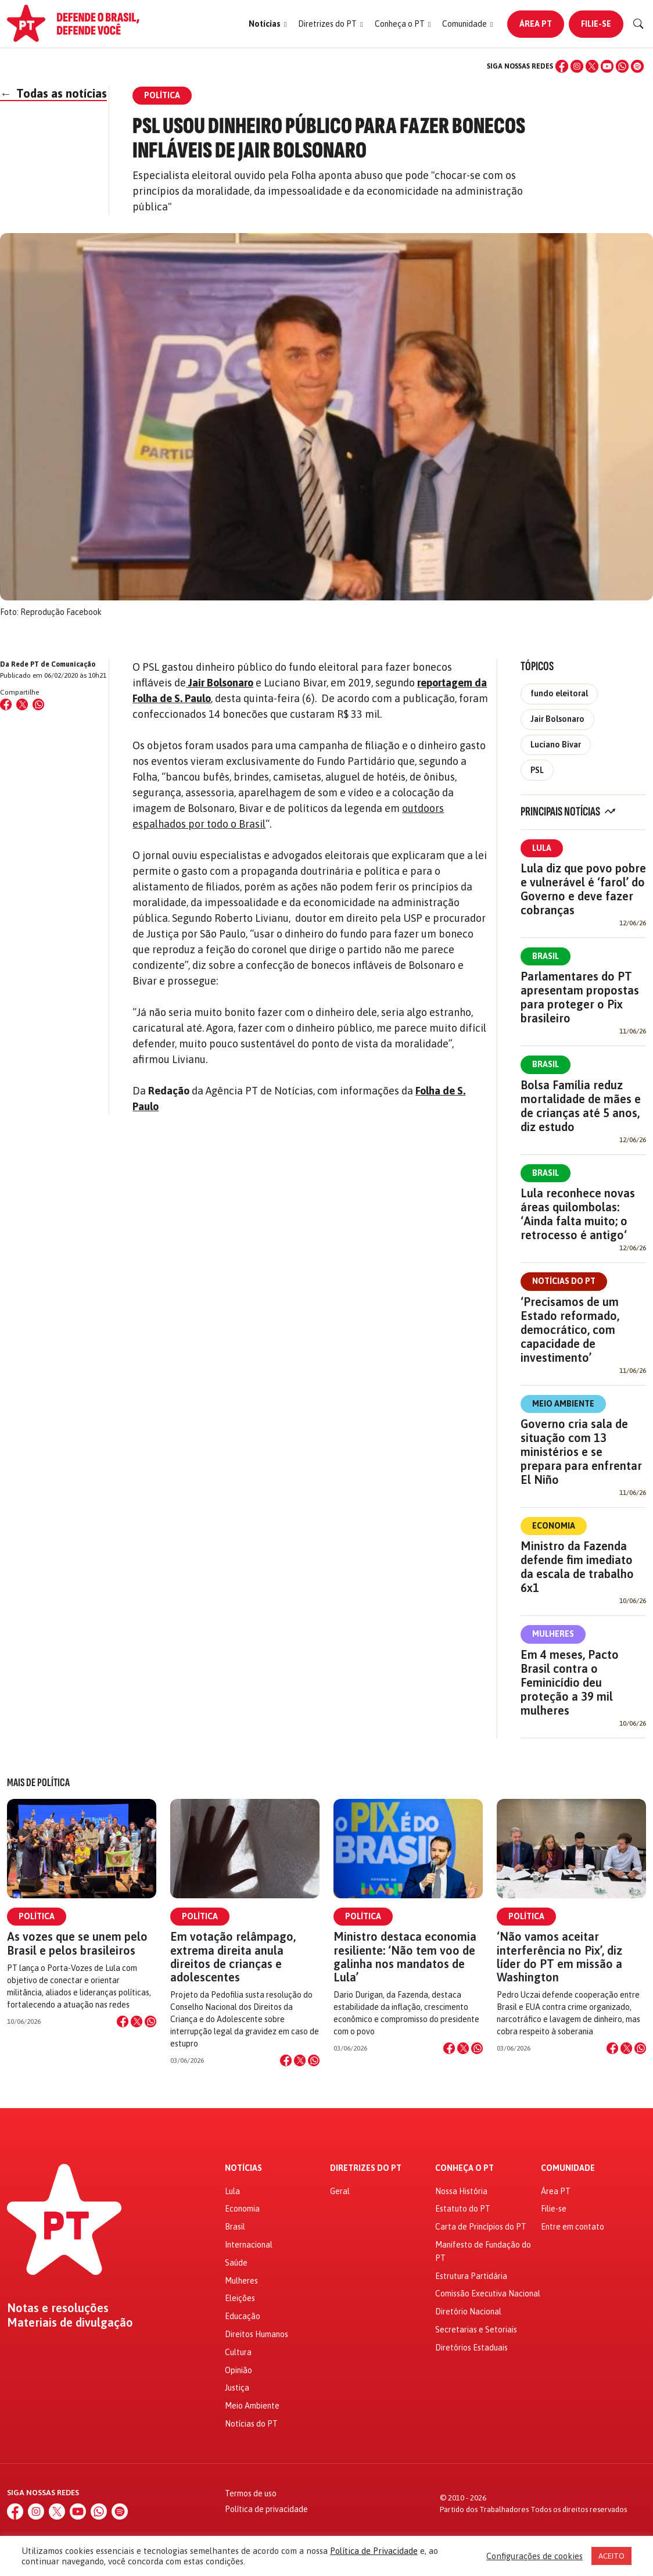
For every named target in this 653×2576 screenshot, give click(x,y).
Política (37, 1916)
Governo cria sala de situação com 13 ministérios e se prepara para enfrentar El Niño (581, 1451)
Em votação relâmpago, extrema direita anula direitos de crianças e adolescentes (233, 1957)
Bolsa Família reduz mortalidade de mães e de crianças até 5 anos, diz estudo (581, 1105)
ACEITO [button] (611, 2556)
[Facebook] (561, 66)
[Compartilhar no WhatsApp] (38, 704)
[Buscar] (638, 24)
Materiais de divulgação (70, 2322)
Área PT (535, 23)
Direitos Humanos (256, 2334)
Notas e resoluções (58, 2308)
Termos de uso (251, 2493)
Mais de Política (38, 1783)
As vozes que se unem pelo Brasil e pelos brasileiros (77, 1943)
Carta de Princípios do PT (480, 2226)
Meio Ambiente (563, 1403)
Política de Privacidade (374, 2551)
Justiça (237, 2387)
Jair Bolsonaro (557, 719)
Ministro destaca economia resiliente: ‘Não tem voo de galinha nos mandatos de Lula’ (404, 1957)
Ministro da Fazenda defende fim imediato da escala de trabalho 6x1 (577, 1566)
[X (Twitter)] (592, 66)
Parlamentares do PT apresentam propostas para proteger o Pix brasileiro (580, 997)
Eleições (240, 2298)
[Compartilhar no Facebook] (6, 704)
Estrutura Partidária (471, 2276)
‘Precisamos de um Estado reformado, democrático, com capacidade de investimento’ (570, 1329)
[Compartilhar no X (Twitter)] (22, 704)
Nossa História (461, 2191)
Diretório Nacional (468, 2311)
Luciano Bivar (555, 744)
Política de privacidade (266, 2509)
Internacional (248, 2244)
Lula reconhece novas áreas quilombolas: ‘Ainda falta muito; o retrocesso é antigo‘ (578, 1214)
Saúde (236, 2262)
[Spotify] (637, 66)
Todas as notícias (53, 93)
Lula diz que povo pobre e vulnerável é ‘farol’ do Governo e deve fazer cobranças (583, 889)
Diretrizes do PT (365, 2168)
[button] (267, 24)
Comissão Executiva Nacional (487, 2293)
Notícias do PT (563, 1281)
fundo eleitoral (559, 693)
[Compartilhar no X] (136, 2021)
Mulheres (553, 1633)
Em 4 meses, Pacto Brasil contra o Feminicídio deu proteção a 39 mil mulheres (570, 1682)
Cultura (238, 2352)
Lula (541, 848)
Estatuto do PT (462, 2208)
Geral (340, 2191)
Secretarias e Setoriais (476, 2329)
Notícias (243, 2168)
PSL (537, 770)
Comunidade (568, 2168)
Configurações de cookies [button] (534, 2556)
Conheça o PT (464, 2168)
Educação (242, 2316)
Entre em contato (572, 2226)
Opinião (238, 2370)
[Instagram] (577, 66)
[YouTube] (607, 66)
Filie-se (596, 23)
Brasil (545, 956)
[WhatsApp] (622, 66)
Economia (553, 1525)
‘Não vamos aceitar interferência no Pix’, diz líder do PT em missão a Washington (559, 1957)
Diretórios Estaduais (471, 2347)
